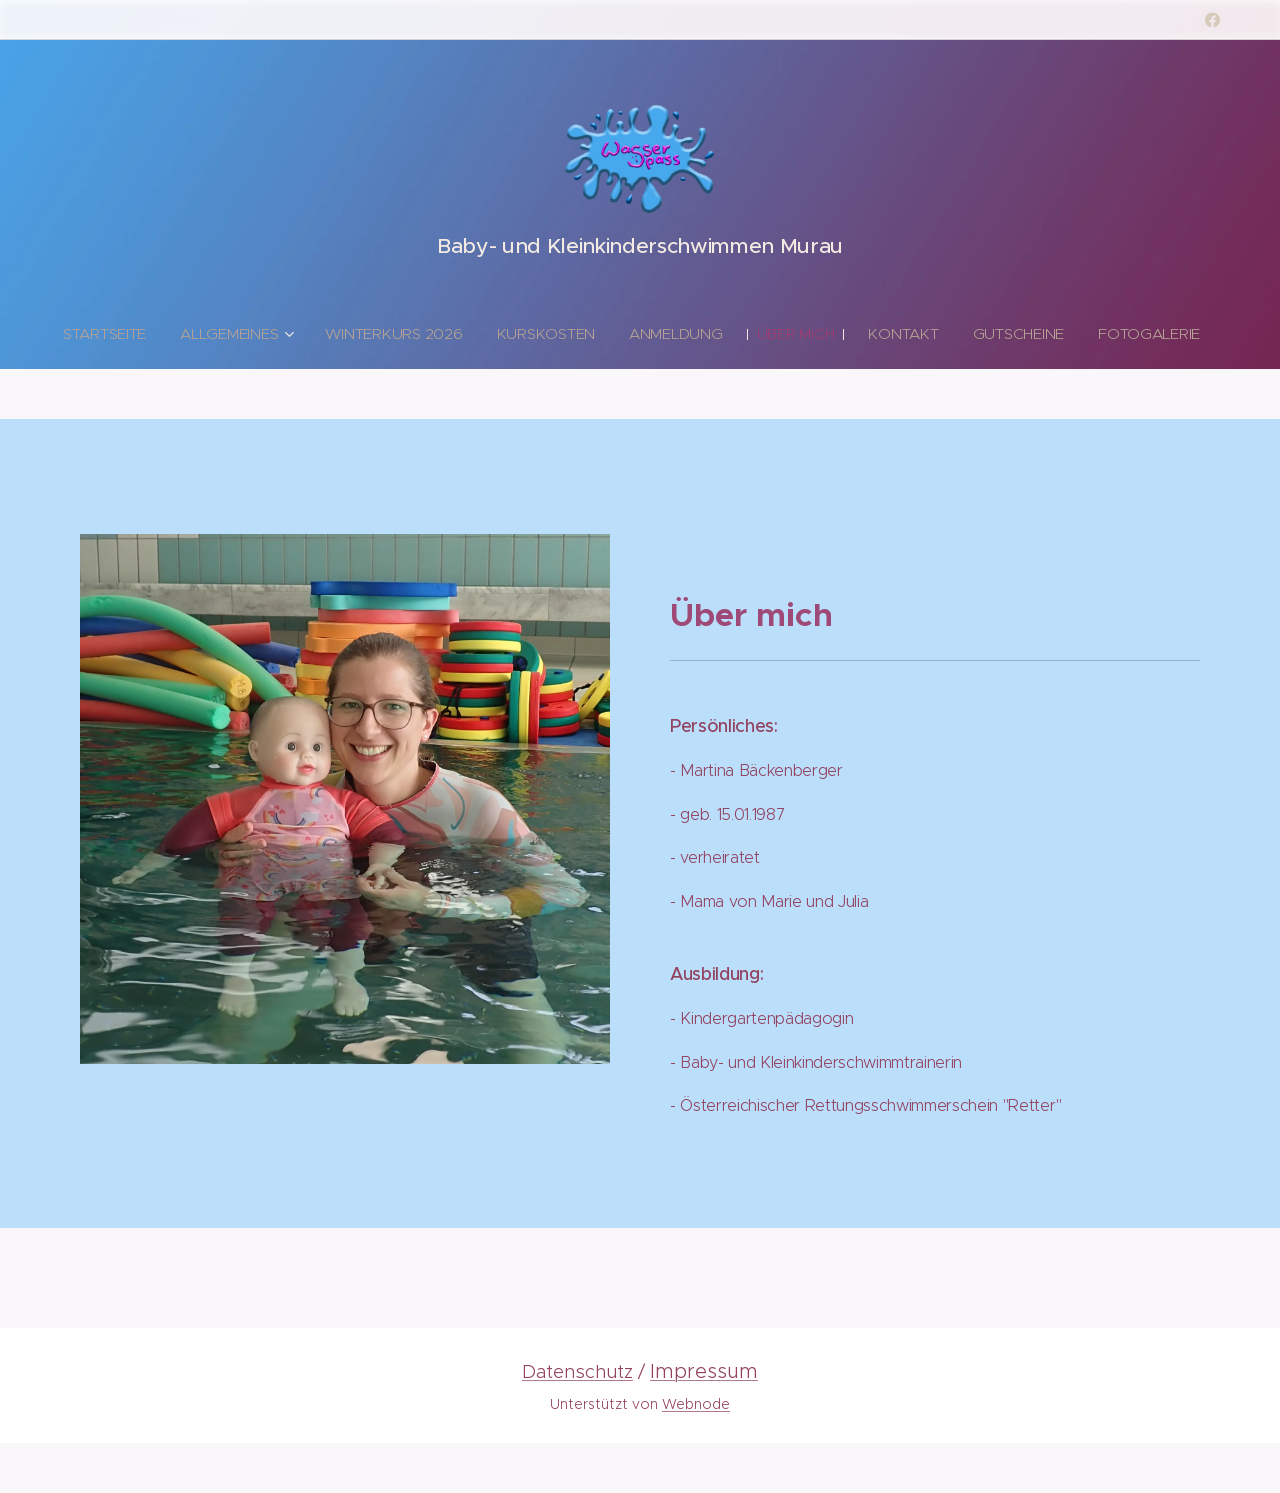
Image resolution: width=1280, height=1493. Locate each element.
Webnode (696, 1404)
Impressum (704, 1371)
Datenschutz (577, 1371)
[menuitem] (148, 334)
